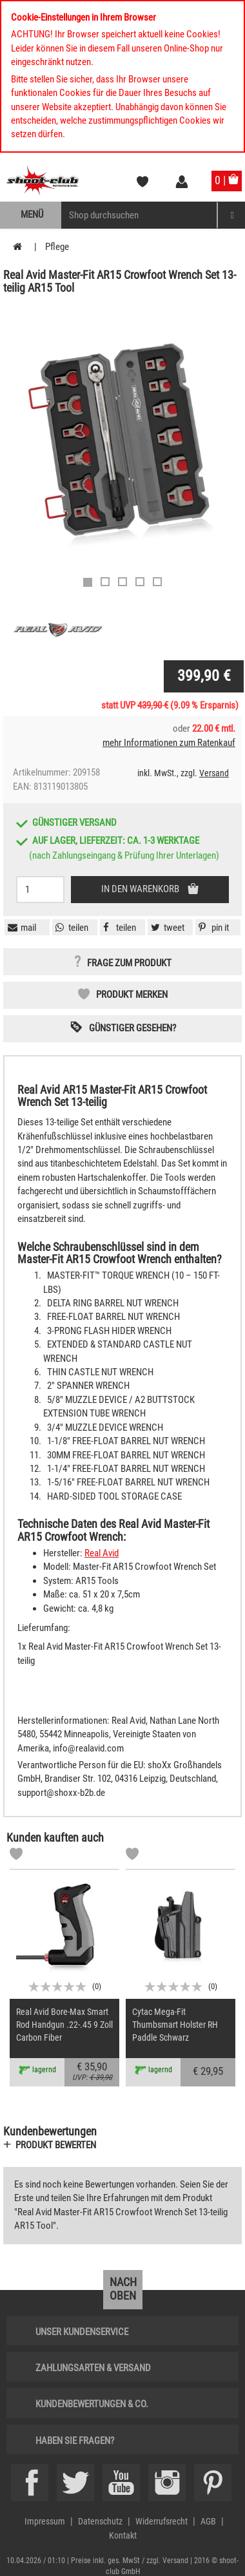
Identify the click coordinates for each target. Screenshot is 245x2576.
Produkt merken (132, 994)
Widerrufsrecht (161, 2521)
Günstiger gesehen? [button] (132, 1028)
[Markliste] (16, 1855)
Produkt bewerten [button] (55, 2145)
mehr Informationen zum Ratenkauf (169, 743)
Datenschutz (100, 2521)
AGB (208, 2521)
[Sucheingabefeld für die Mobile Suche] (139, 215)
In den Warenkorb (141, 889)
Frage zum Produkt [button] (129, 963)
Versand (214, 773)
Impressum (44, 2521)
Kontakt (123, 2535)
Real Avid (101, 1553)
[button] (212, 927)
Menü (32, 214)
